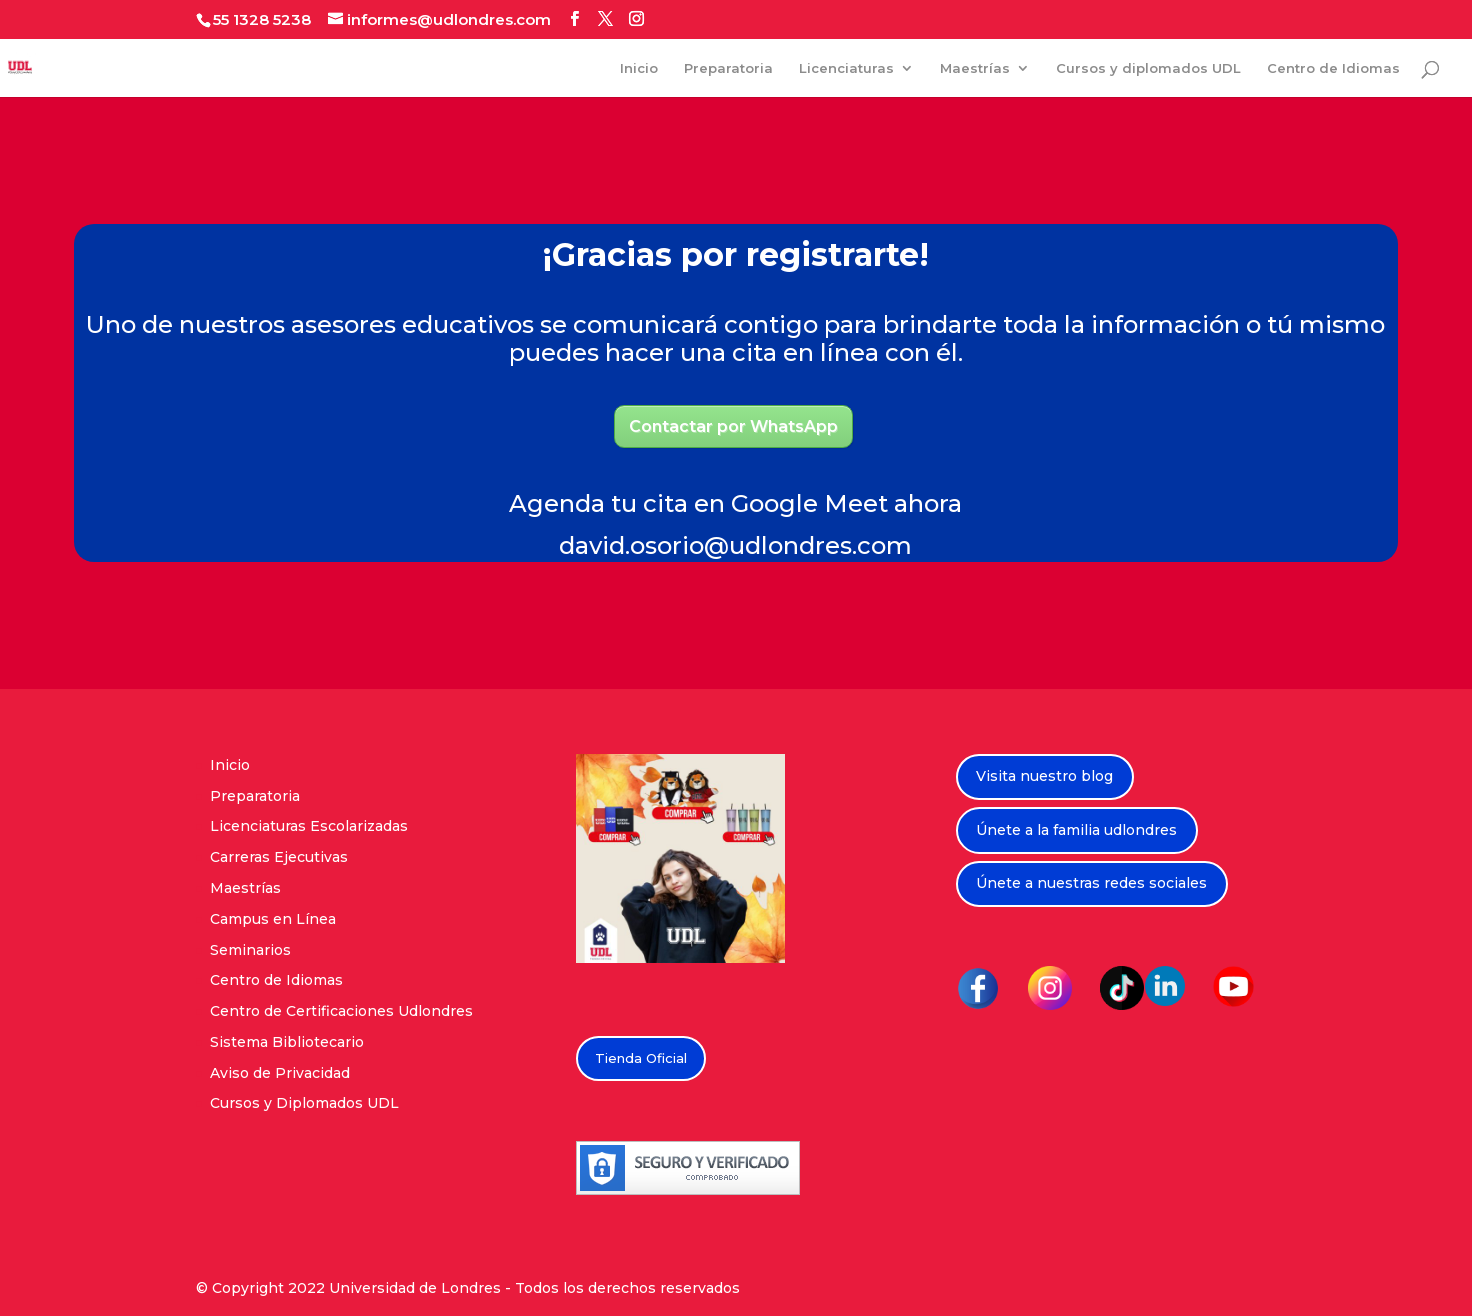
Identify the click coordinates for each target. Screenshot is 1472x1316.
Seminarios (250, 950)
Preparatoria (728, 68)
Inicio (639, 68)
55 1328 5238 (262, 19)
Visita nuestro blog (1044, 776)
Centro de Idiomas (1333, 68)
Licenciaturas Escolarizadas (309, 826)
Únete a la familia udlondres (1076, 830)
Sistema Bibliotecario (287, 1042)
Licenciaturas (846, 68)
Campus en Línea (273, 919)
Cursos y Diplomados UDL (304, 1103)
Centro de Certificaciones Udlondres (341, 1011)
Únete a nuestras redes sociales (1091, 883)
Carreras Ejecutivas (279, 857)
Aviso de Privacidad (280, 1073)
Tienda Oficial (641, 1058)
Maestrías (975, 68)
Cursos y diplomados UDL (1148, 68)
